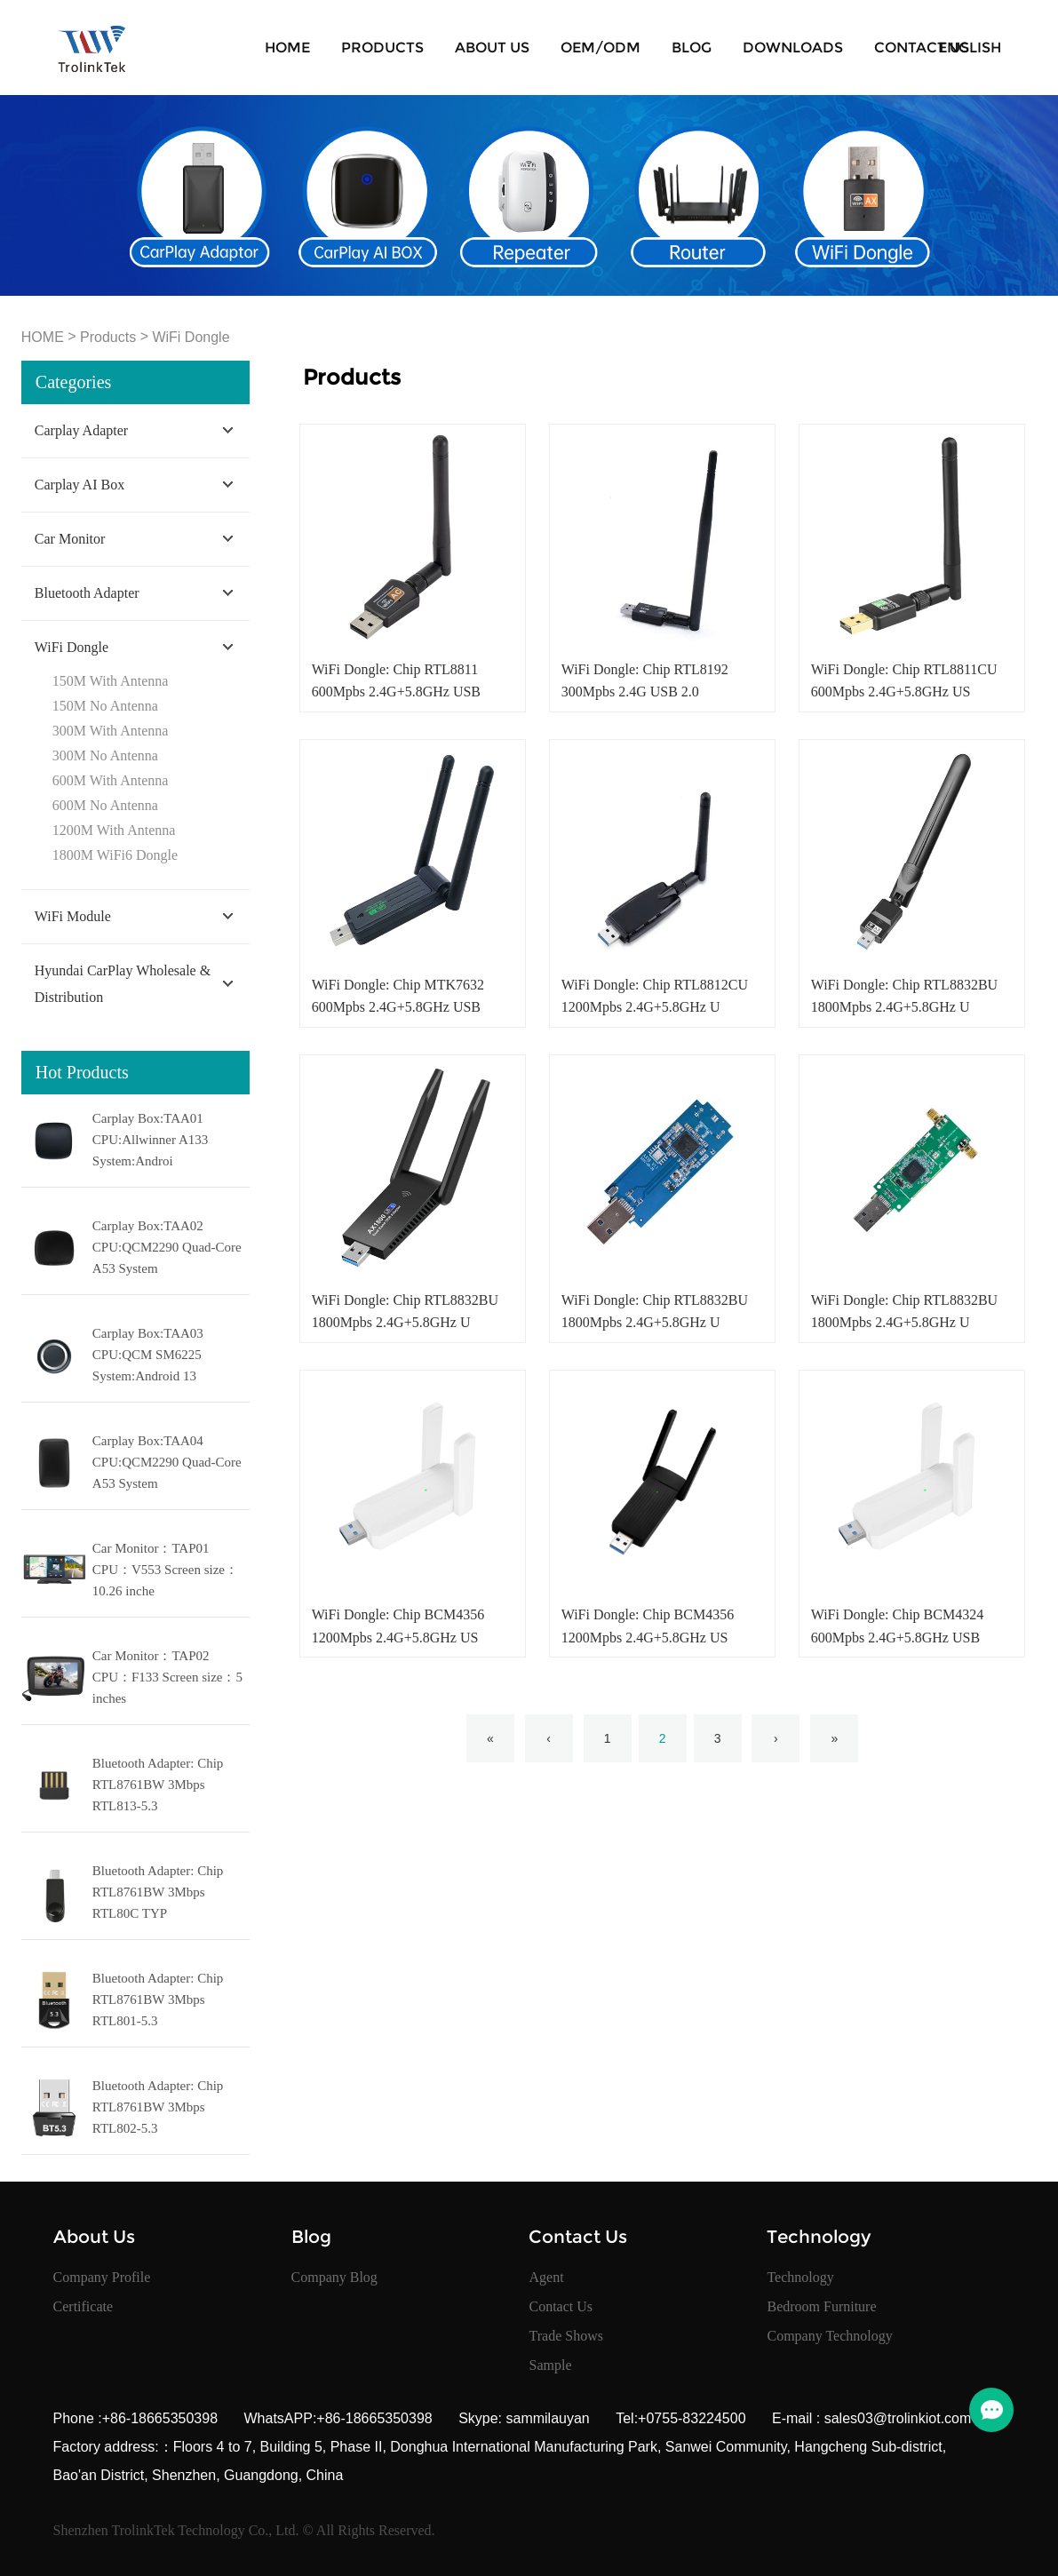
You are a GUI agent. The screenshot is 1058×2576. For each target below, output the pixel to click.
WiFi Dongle (190, 337)
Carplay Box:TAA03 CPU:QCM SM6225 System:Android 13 (147, 1354)
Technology (800, 2277)
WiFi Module (73, 916)
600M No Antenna (105, 805)
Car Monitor (70, 538)
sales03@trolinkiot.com (895, 2418)
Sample (550, 2365)
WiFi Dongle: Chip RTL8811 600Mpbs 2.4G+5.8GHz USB (396, 680)
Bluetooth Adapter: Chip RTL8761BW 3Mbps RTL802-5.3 (158, 2107)
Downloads (793, 47)
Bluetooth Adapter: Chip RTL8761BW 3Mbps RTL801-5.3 (158, 1999)
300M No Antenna (105, 755)
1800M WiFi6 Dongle (115, 855)
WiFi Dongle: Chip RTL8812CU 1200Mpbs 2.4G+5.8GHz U (654, 995)
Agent (546, 2277)
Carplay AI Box (79, 484)
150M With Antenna (110, 680)
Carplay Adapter (81, 430)
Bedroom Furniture (821, 2306)
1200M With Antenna (114, 830)
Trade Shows (565, 2335)
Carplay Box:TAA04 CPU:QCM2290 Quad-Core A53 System (167, 1462)
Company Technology (829, 2335)
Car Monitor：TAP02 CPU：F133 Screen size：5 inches (167, 1677)
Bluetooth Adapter (87, 592)
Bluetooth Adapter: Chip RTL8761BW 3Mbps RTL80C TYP (158, 1892)
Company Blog (334, 2277)
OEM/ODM (600, 47)
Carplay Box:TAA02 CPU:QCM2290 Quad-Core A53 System (167, 1247)
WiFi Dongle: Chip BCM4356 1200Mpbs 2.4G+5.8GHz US (398, 1625)
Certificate (83, 2306)
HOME (287, 47)
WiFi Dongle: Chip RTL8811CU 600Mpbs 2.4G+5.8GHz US (904, 680)
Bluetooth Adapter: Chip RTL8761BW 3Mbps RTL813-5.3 (158, 1784)
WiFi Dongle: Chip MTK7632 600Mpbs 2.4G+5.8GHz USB (398, 995)
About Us (492, 47)
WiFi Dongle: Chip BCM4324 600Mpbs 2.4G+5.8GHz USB (897, 1625)
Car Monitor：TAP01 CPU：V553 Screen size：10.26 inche (165, 1569)
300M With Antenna (110, 730)
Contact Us (921, 47)
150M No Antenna (105, 705)
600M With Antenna (110, 780)
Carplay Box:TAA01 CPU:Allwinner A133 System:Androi (150, 1139)
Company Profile (102, 2277)
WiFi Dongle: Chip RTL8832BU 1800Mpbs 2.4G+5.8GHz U (904, 995)
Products (382, 47)
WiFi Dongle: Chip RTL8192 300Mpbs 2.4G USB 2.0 (644, 680)
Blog (692, 47)
